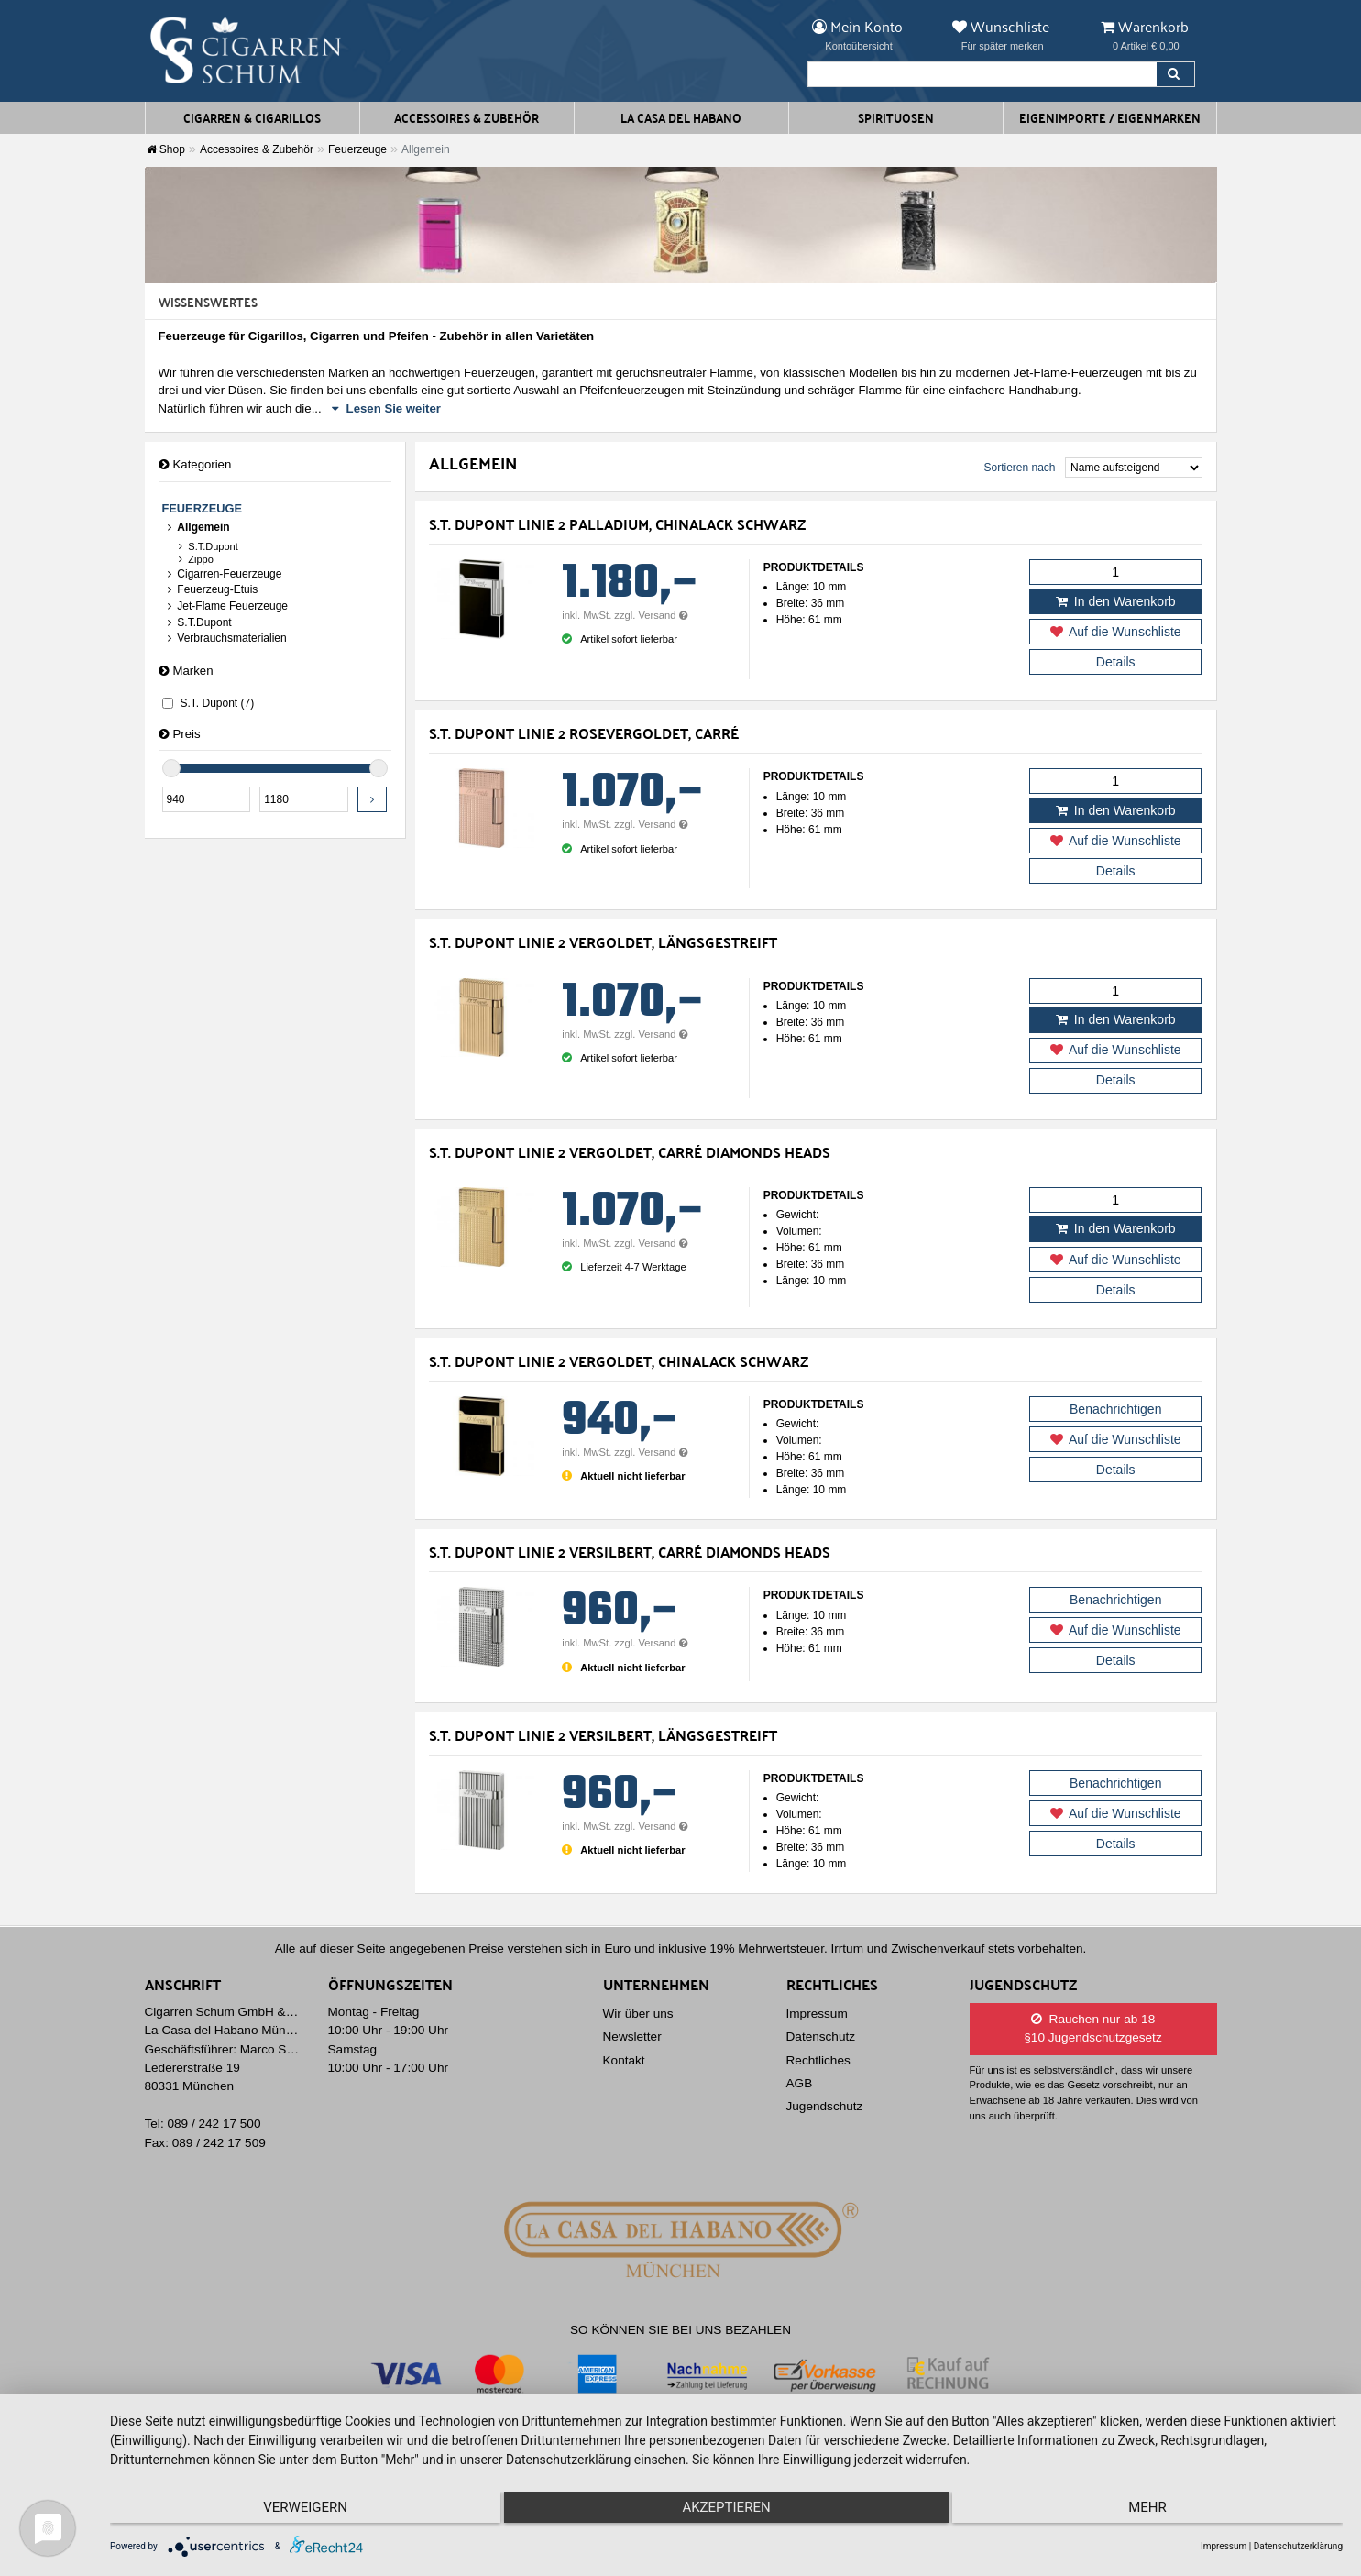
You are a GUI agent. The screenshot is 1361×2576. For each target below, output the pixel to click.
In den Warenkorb (1116, 601)
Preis (180, 734)
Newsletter (632, 2036)
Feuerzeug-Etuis (212, 589)
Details (1116, 662)
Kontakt (624, 2060)
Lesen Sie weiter (386, 408)
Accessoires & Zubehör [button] (466, 117)
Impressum (817, 2013)
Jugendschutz (824, 2106)
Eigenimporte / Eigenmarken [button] (1110, 117)
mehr (1159, 2512)
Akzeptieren (726, 2512)
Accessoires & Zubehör (256, 149)
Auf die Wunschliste (1115, 631)
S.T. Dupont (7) (208, 703)
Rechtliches (818, 2060)
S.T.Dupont (207, 546)
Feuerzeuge (357, 149)
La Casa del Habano (680, 117)
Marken (186, 670)
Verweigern (294, 2512)
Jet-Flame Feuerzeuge (227, 606)
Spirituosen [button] (896, 117)
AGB (799, 2083)
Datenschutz (821, 2036)
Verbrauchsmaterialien (226, 638)
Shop (166, 149)
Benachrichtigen (1115, 1409)
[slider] (171, 768)
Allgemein (198, 527)
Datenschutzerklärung (1298, 2546)
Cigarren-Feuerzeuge (224, 573)
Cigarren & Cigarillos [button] (252, 117)
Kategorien (195, 464)
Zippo (195, 559)
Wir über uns (638, 2013)
